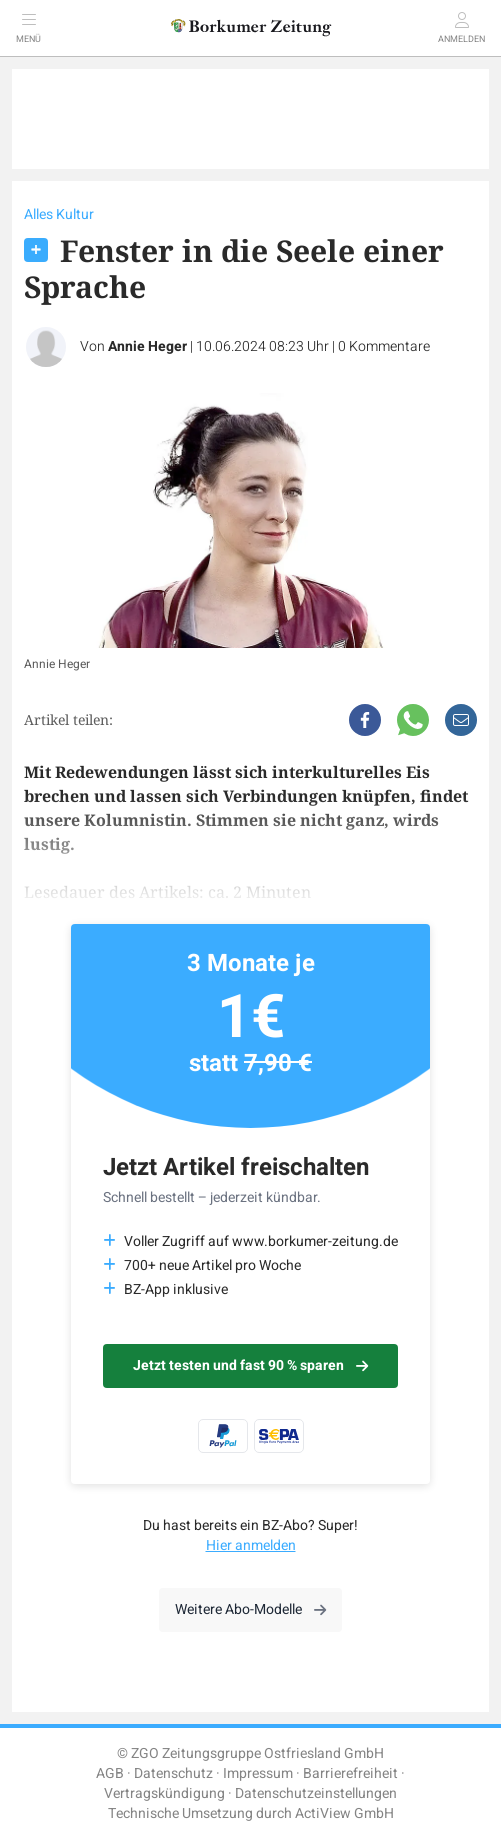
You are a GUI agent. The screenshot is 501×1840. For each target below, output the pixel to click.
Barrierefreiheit (350, 1773)
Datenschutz (173, 1773)
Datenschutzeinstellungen (316, 1793)
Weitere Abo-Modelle (250, 1609)
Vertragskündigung (164, 1793)
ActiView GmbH (344, 1813)
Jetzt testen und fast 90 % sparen (250, 1365)
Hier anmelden (251, 1545)
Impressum (258, 1773)
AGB (110, 1773)
